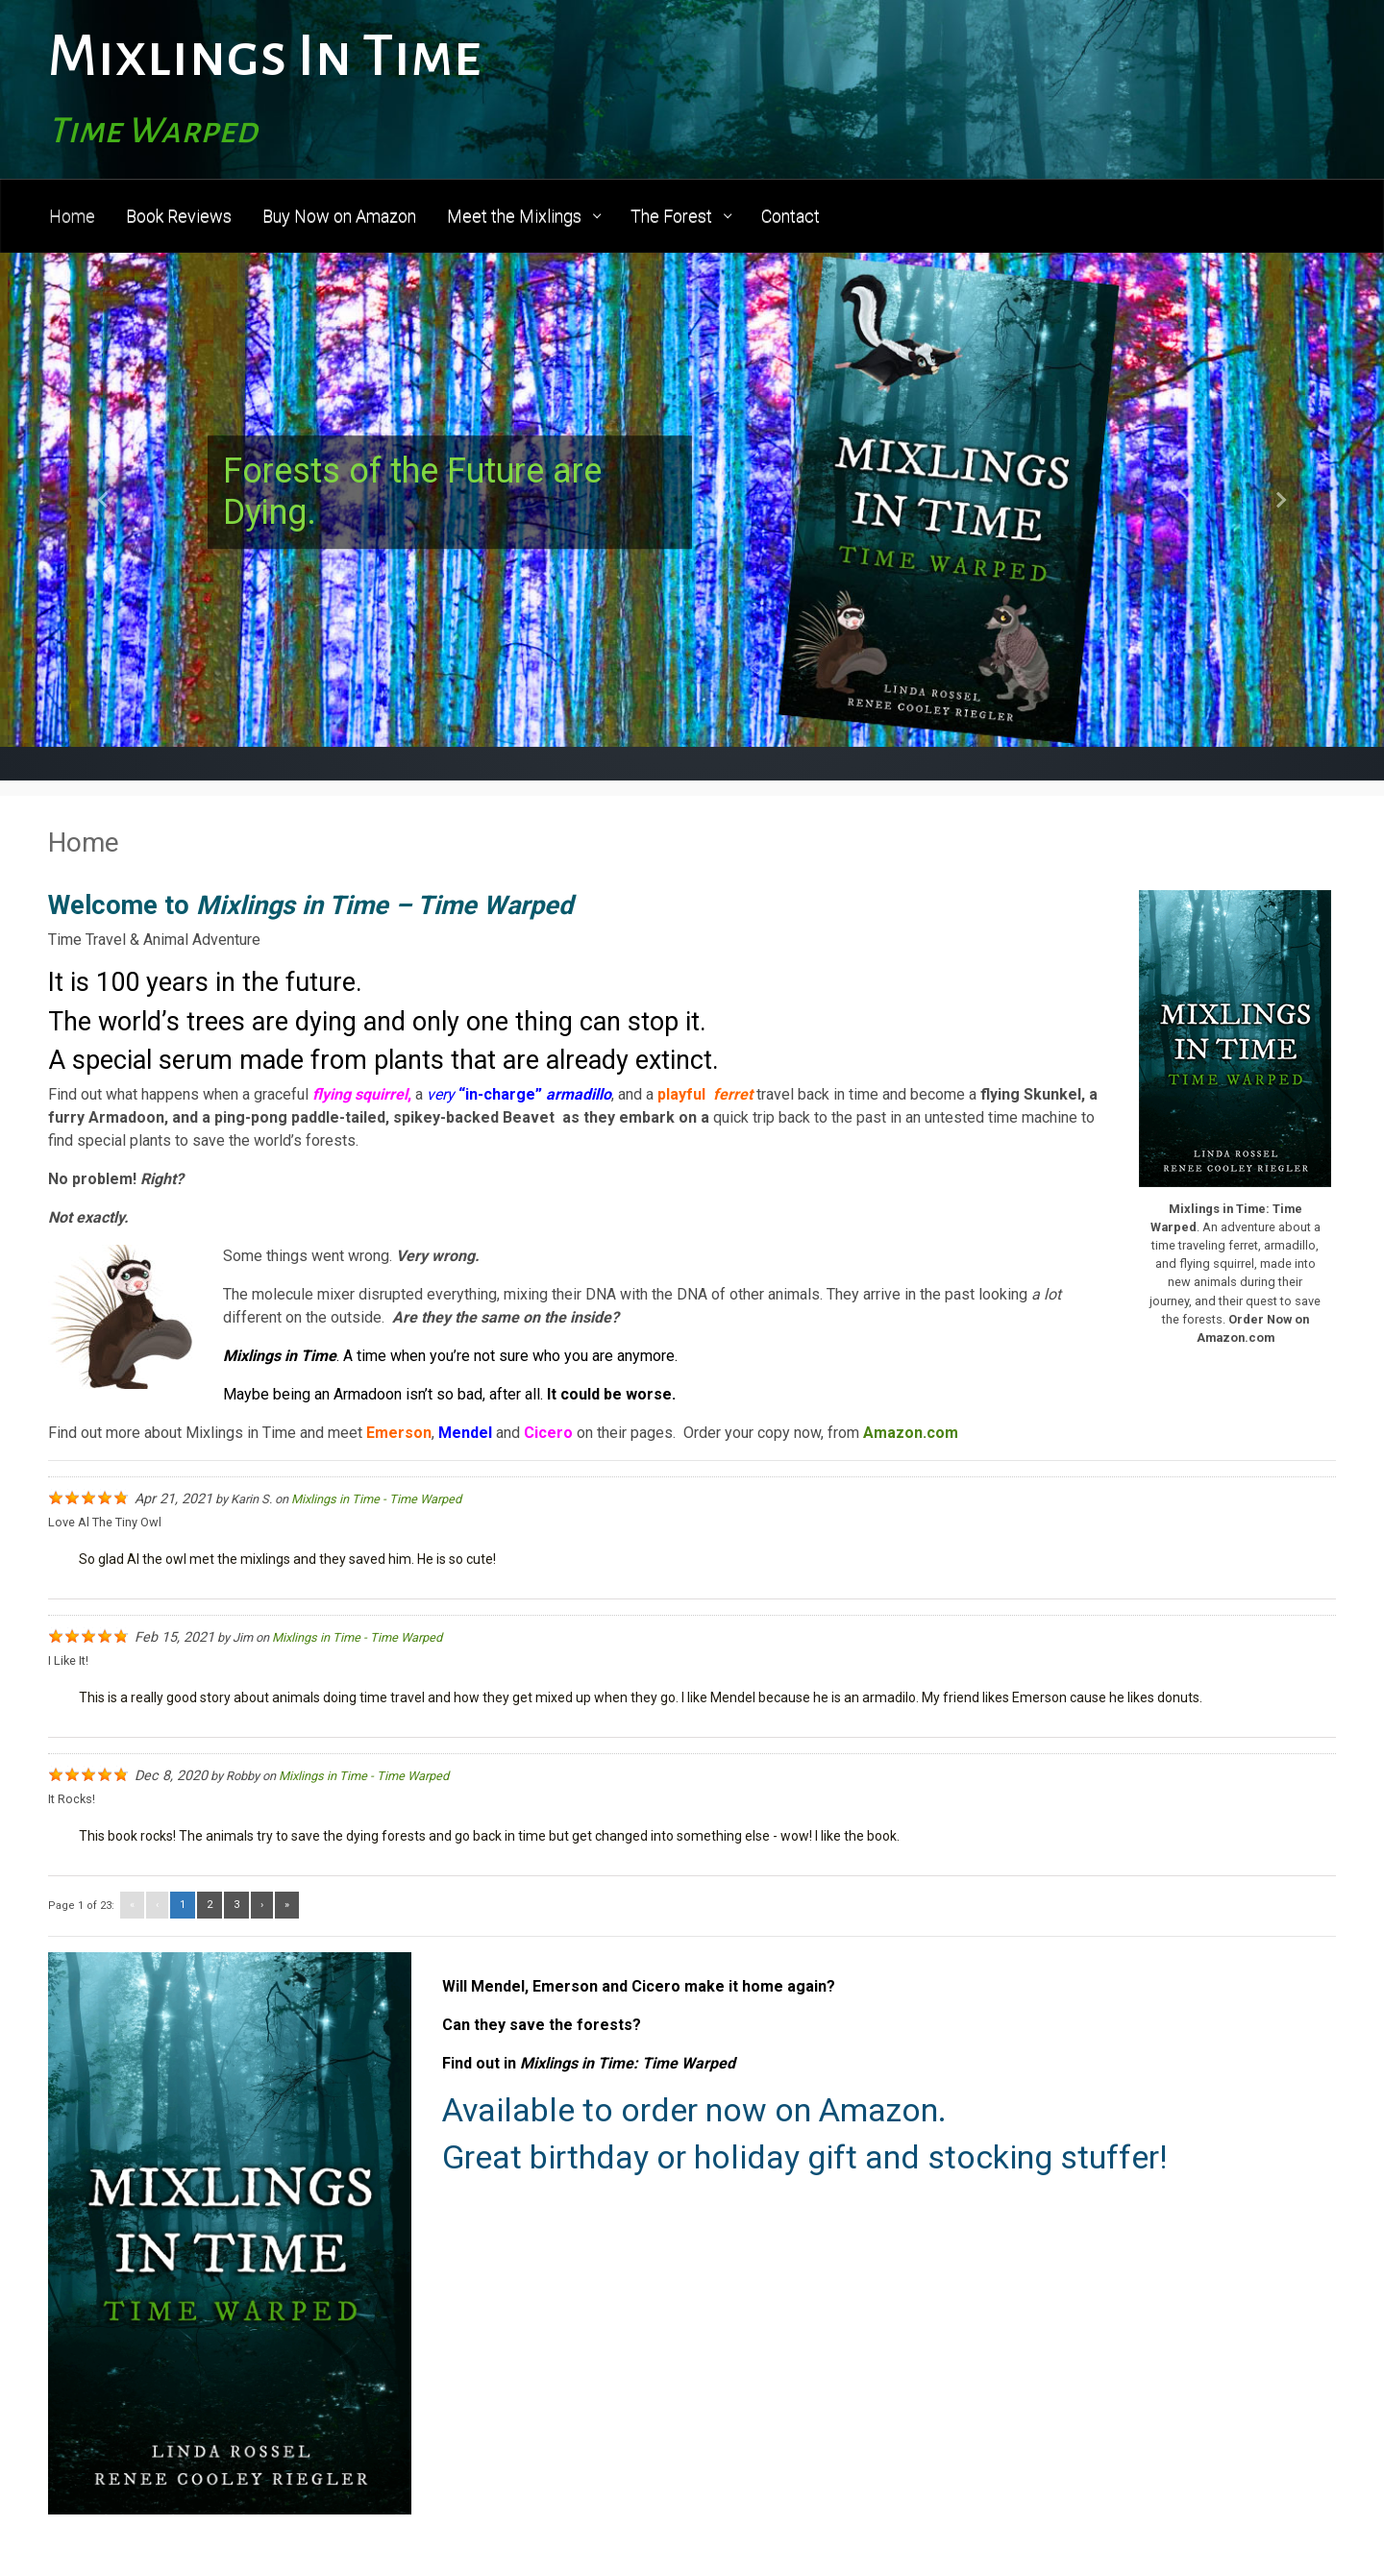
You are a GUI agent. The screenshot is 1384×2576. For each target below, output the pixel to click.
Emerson (399, 1433)
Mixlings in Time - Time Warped (376, 1499)
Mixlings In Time (265, 56)
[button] (104, 500)
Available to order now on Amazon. (694, 2110)
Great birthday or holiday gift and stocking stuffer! (805, 2157)
